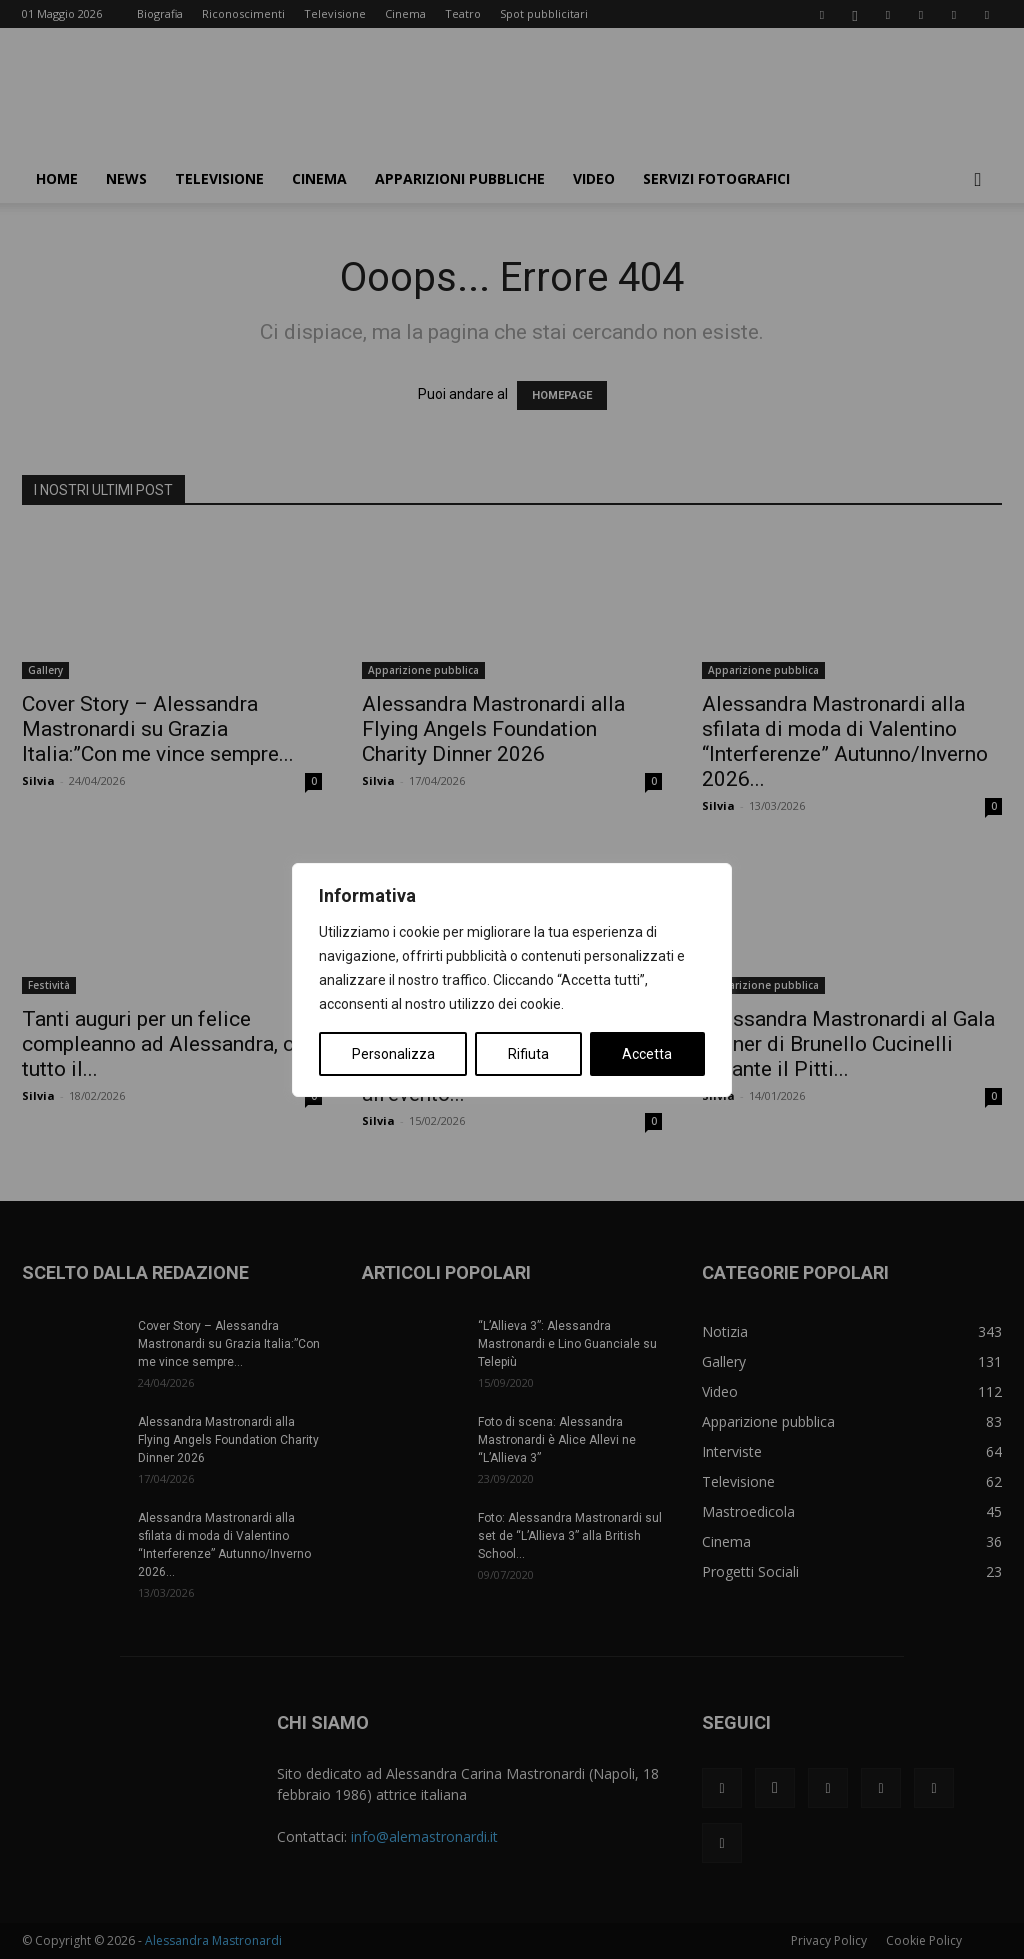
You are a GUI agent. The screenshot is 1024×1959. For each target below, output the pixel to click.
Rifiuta (528, 1054)
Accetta (647, 1054)
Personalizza (393, 1054)
